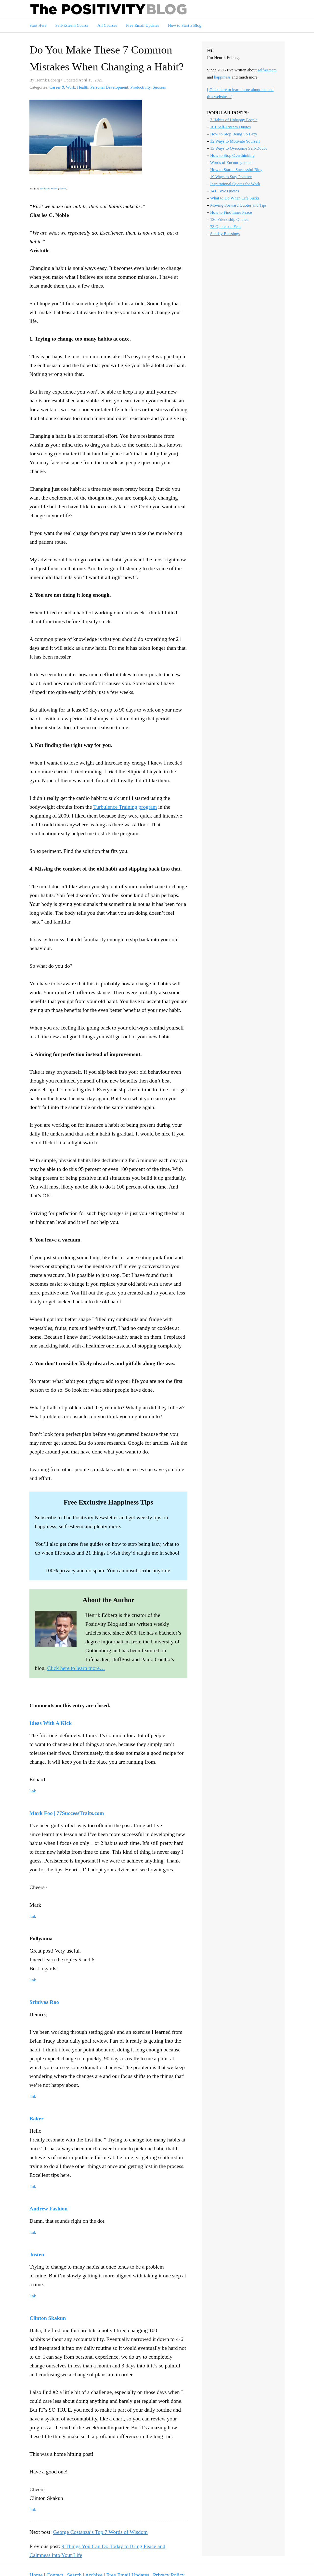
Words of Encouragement (231, 162)
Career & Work (62, 87)
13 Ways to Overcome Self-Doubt (238, 148)
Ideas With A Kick (50, 1723)
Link (32, 1791)
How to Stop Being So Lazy (233, 134)
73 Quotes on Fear (225, 226)
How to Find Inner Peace (231, 212)
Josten (36, 2254)
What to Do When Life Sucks (234, 198)
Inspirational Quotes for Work (235, 184)
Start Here (37, 25)
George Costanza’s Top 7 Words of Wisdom (100, 2532)
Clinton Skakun (47, 2318)
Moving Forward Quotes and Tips (238, 205)
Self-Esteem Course (72, 25)
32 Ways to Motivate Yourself (235, 141)
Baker (36, 2118)
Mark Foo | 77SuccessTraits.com (66, 1813)
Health (82, 87)
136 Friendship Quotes (229, 219)
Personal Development (109, 87)
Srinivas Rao (44, 2002)
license (62, 188)
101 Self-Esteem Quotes (230, 127)
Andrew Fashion (48, 2209)
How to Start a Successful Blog (236, 169)
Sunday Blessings (225, 233)
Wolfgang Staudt (48, 188)
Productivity (140, 87)
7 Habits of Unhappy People (234, 120)
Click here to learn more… (76, 1668)
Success (159, 87)
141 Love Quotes (224, 191)
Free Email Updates (142, 25)
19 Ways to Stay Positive (231, 176)
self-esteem (267, 70)
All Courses (107, 25)
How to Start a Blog (184, 25)
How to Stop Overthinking (232, 155)
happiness (222, 77)
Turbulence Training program (125, 807)
